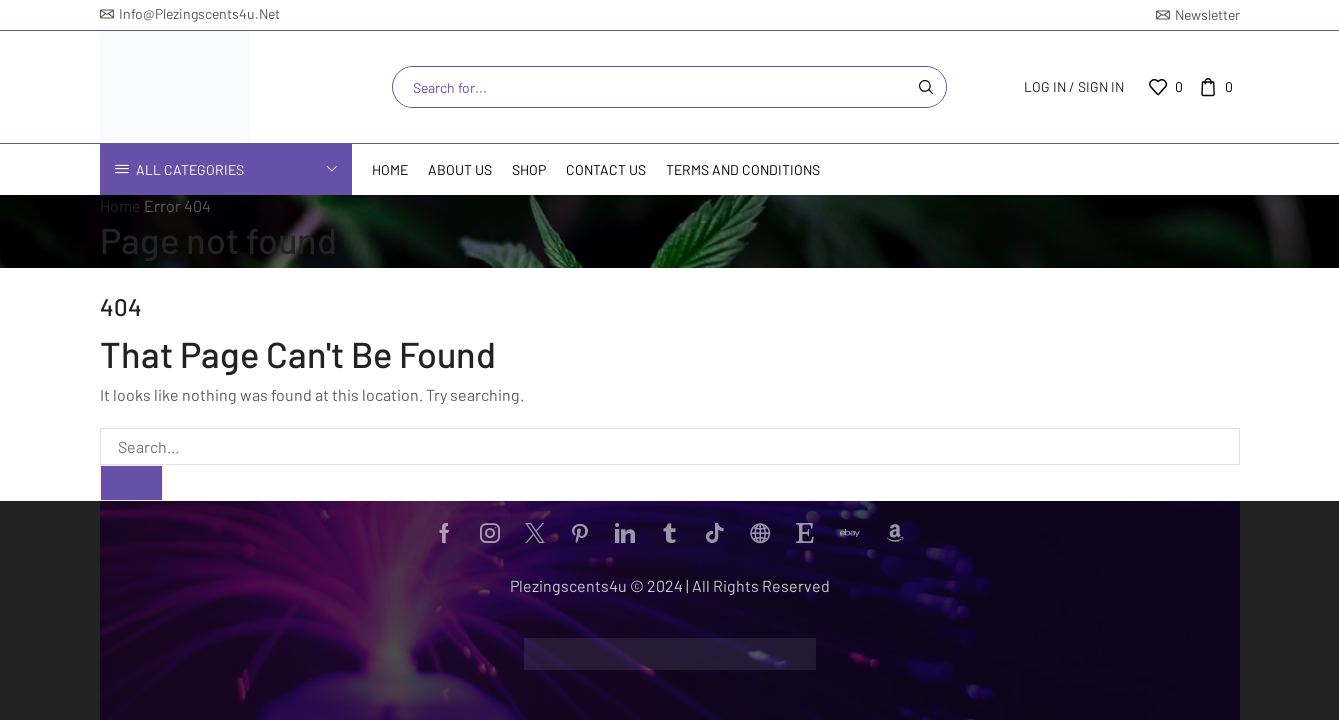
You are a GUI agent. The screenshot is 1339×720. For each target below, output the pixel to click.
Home (390, 169)
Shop (529, 169)
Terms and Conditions (743, 169)
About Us (460, 169)
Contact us (606, 169)
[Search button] (926, 87)
